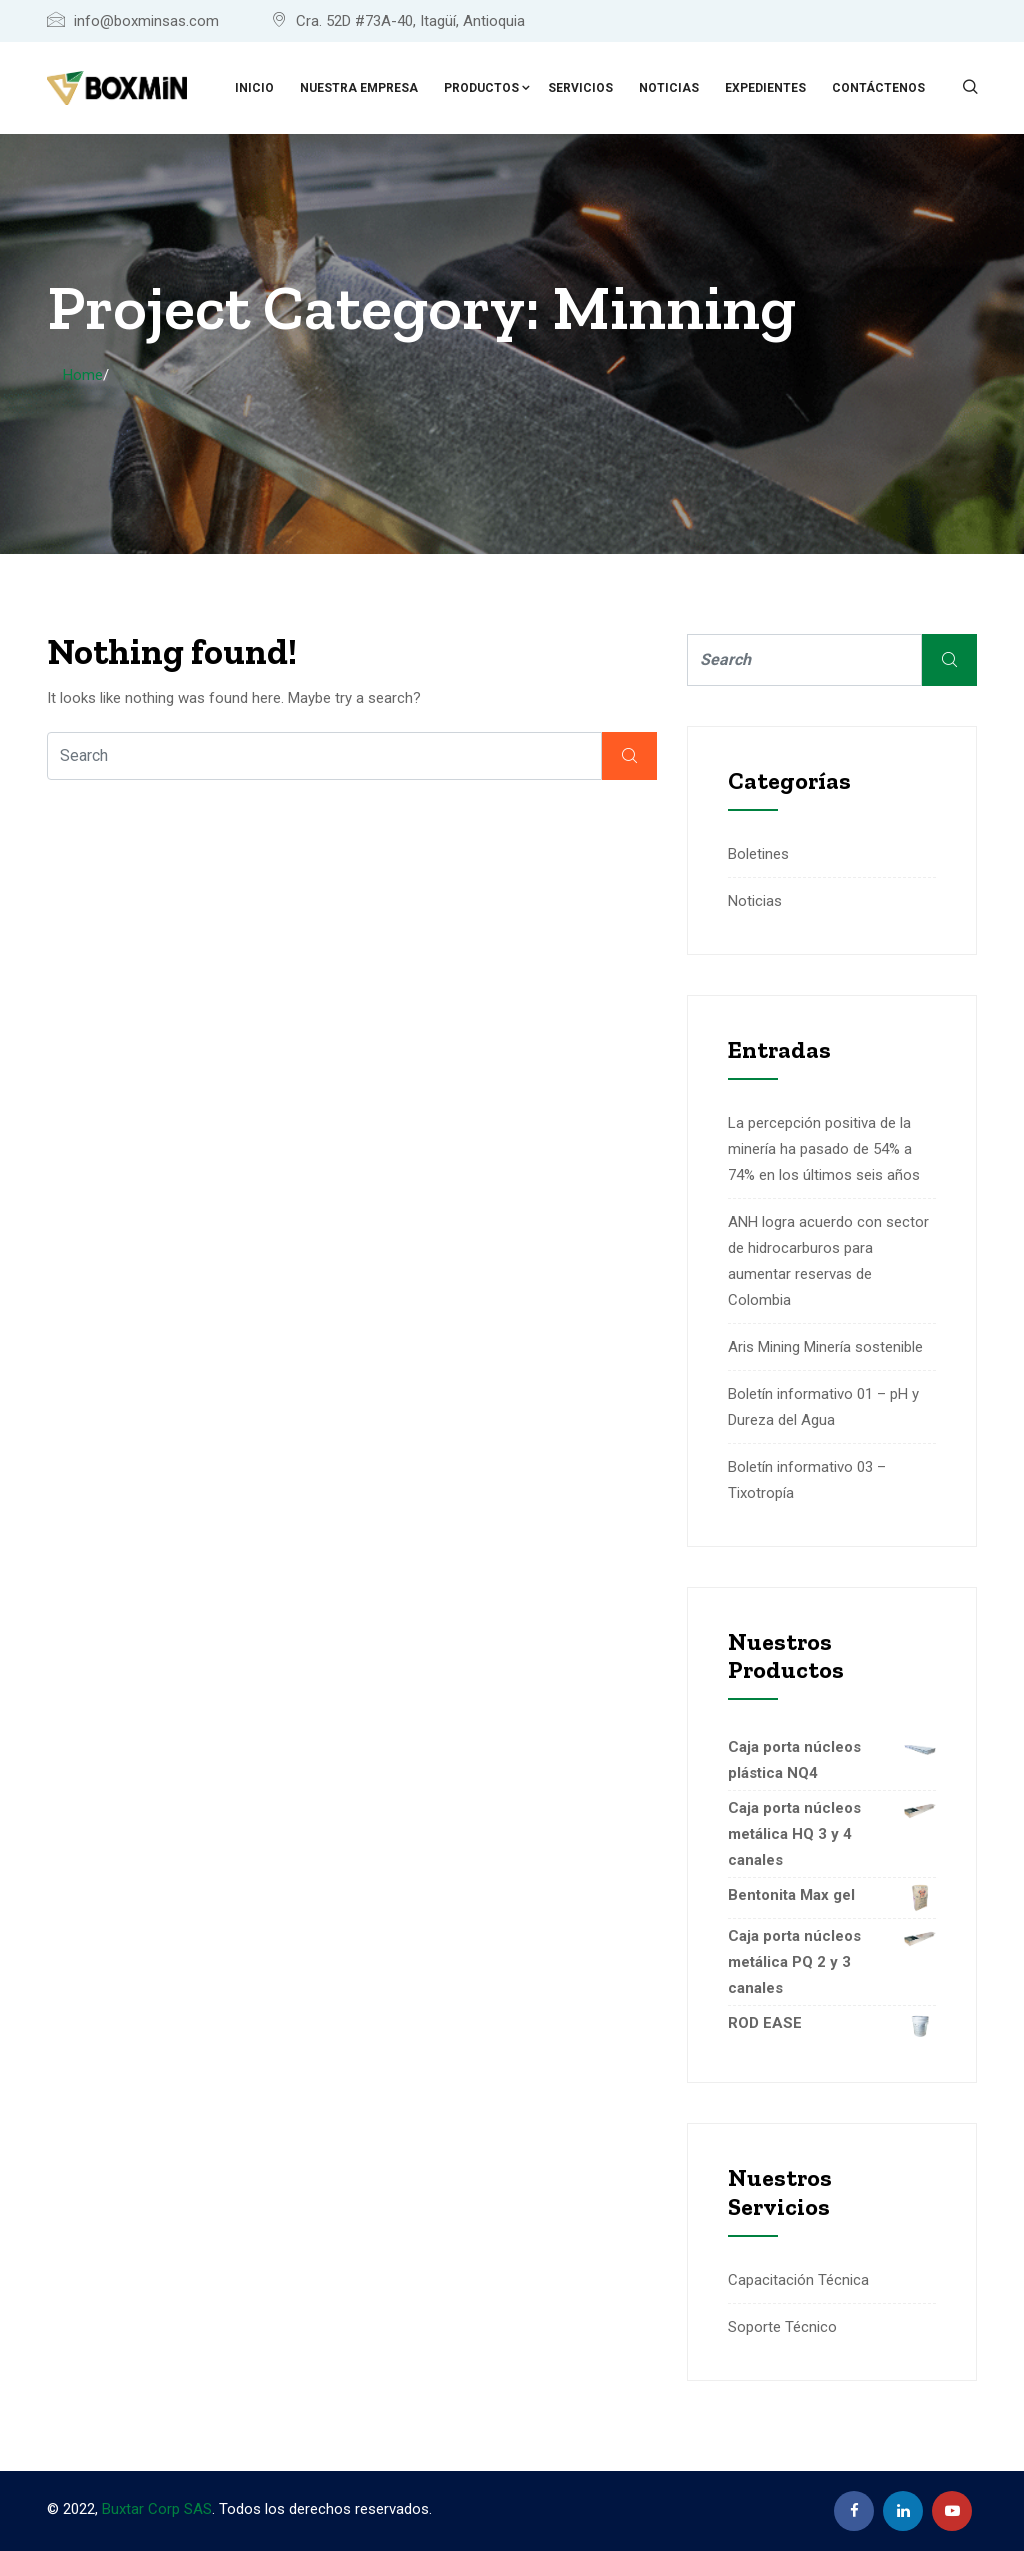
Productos (481, 88)
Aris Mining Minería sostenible (825, 1347)
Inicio (254, 88)
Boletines (758, 854)
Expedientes (765, 88)
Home (83, 375)
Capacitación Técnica (798, 2280)
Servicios (580, 88)
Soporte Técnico (782, 2327)
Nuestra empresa (359, 88)
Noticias (669, 88)
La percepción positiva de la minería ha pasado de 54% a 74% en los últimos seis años (824, 1149)
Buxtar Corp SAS (157, 2509)
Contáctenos (878, 88)
